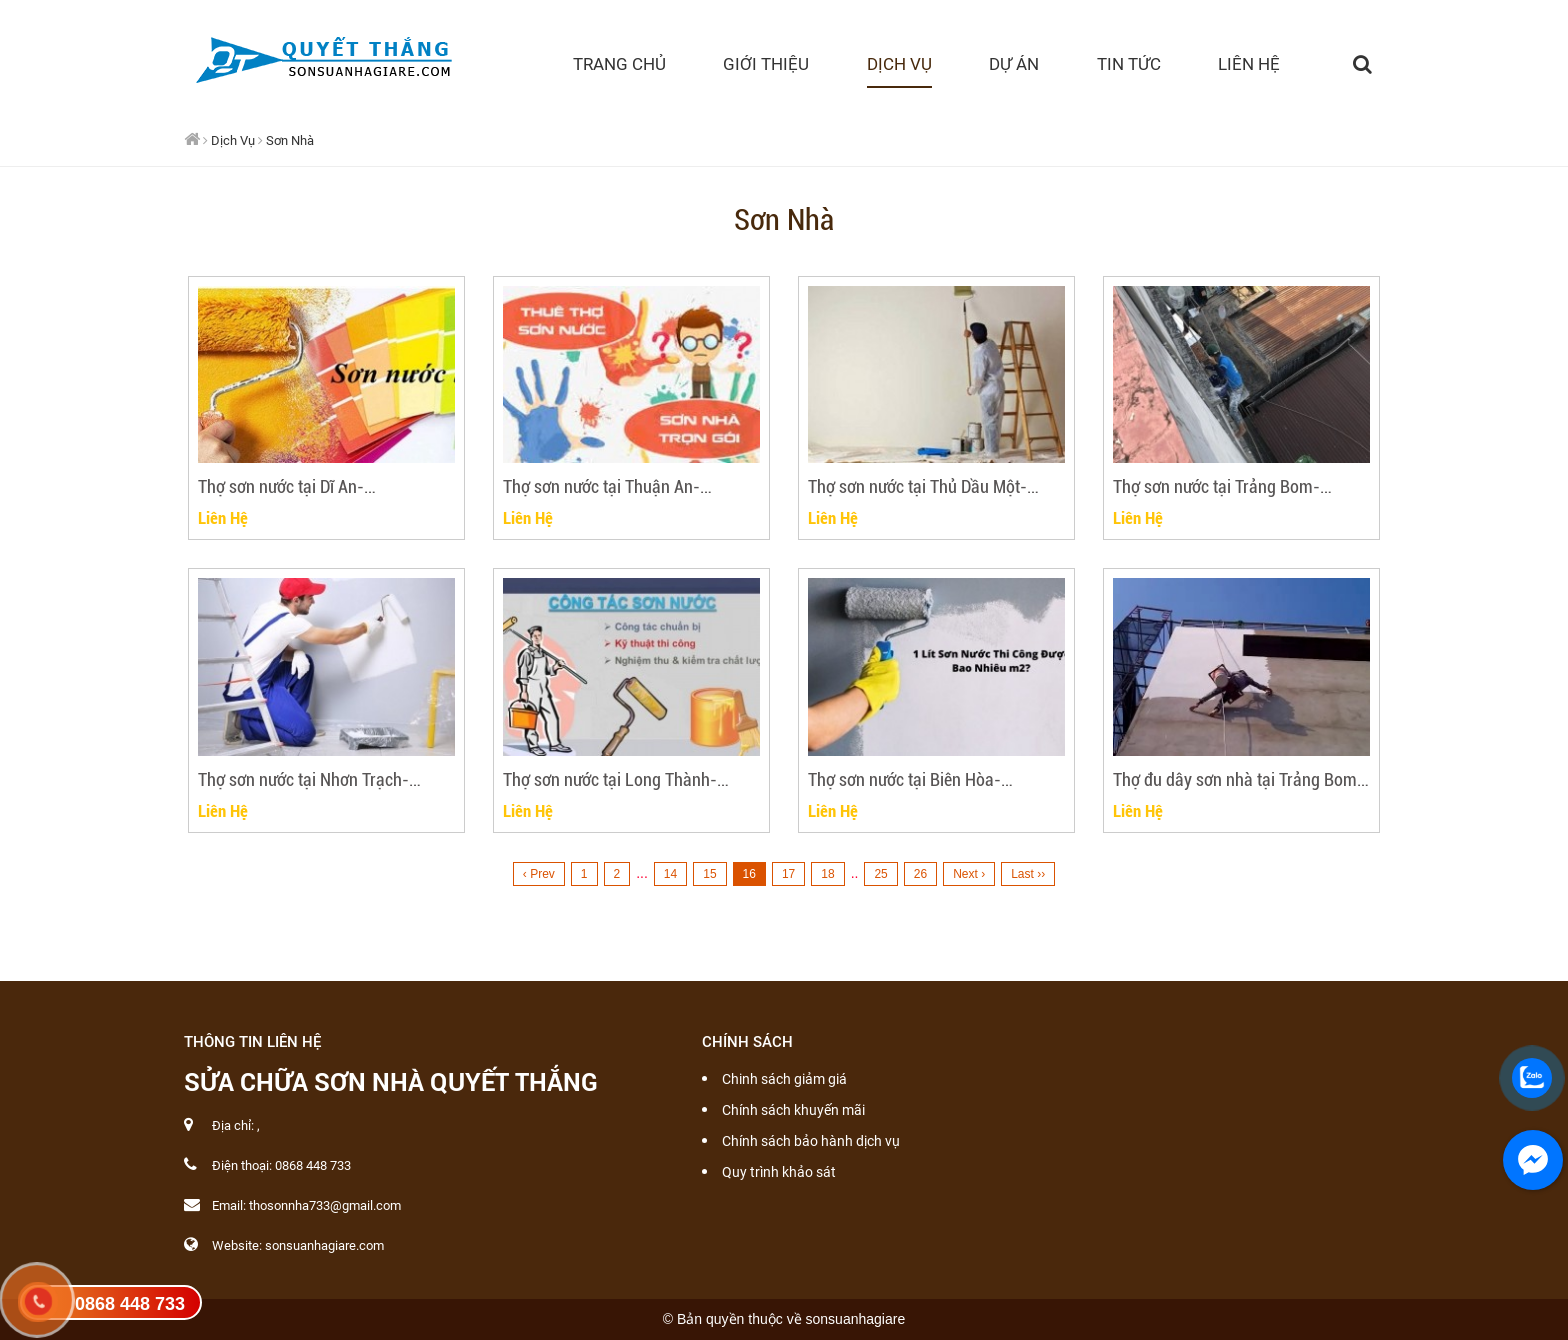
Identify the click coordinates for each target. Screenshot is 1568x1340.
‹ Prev (539, 874)
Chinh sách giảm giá (784, 1079)
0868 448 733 (130, 1304)
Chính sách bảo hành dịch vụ (811, 1141)
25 (880, 874)
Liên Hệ (223, 517)
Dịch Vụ (233, 140)
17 (788, 874)
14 (670, 874)
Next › (969, 874)
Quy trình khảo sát (779, 1172)
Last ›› (1028, 874)
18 (827, 874)
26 (920, 874)
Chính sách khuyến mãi (793, 1110)
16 (749, 874)
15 (709, 874)
